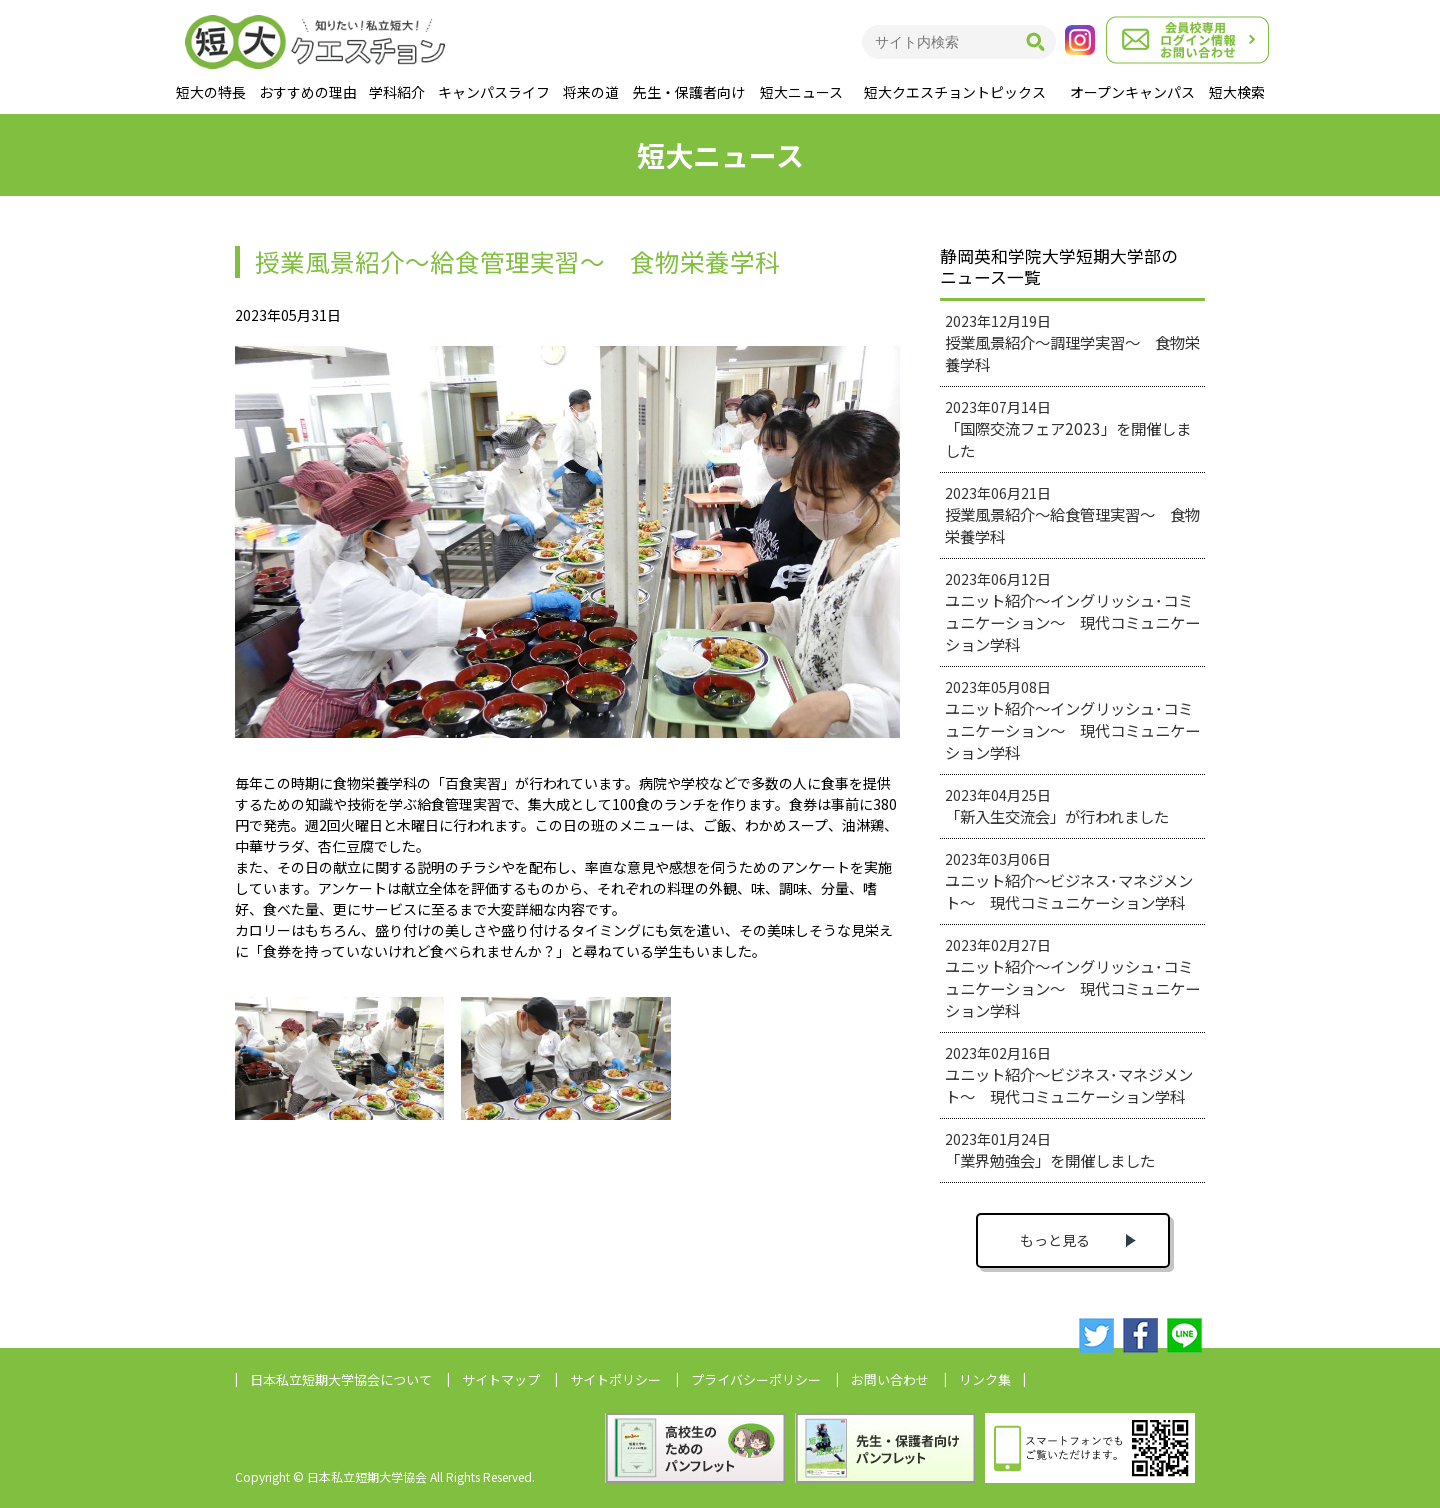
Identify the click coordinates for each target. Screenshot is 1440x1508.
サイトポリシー (615, 1379)
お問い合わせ (890, 1379)
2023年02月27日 (1072, 978)
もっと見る (1055, 1240)
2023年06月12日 (1072, 612)
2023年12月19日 (1072, 343)
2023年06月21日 (1072, 515)
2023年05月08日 (1072, 720)
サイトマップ (501, 1379)
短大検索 (1237, 92)
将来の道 (591, 92)
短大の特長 (211, 92)
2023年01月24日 (1050, 1150)
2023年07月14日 (1068, 429)
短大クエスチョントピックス (955, 92)
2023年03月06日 (1069, 881)
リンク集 (985, 1379)
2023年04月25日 (1057, 806)
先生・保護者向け (689, 92)
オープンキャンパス (1132, 92)
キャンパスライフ (494, 92)
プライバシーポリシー (756, 1379)
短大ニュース (801, 92)
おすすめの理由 (308, 92)
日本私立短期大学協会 (341, 1379)
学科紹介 (397, 92)
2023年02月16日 (1069, 1075)
